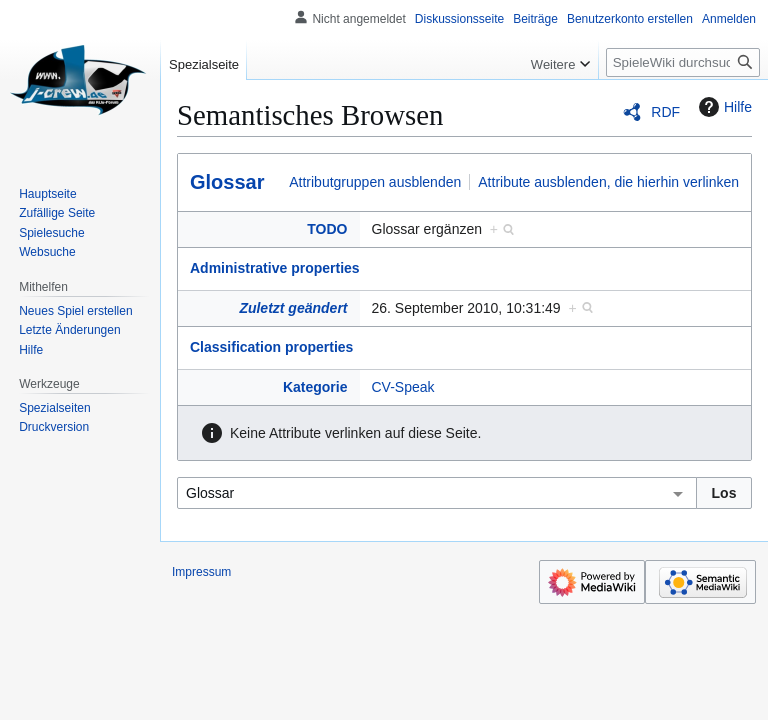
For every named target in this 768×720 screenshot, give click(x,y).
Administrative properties (275, 268)
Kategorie (315, 387)
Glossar (227, 182)
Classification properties (271, 347)
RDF (665, 112)
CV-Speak (403, 387)
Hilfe (723, 107)
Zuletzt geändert (293, 308)
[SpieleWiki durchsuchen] (683, 62)
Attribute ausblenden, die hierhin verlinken (608, 182)
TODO (327, 229)
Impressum (201, 572)
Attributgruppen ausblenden (375, 182)
